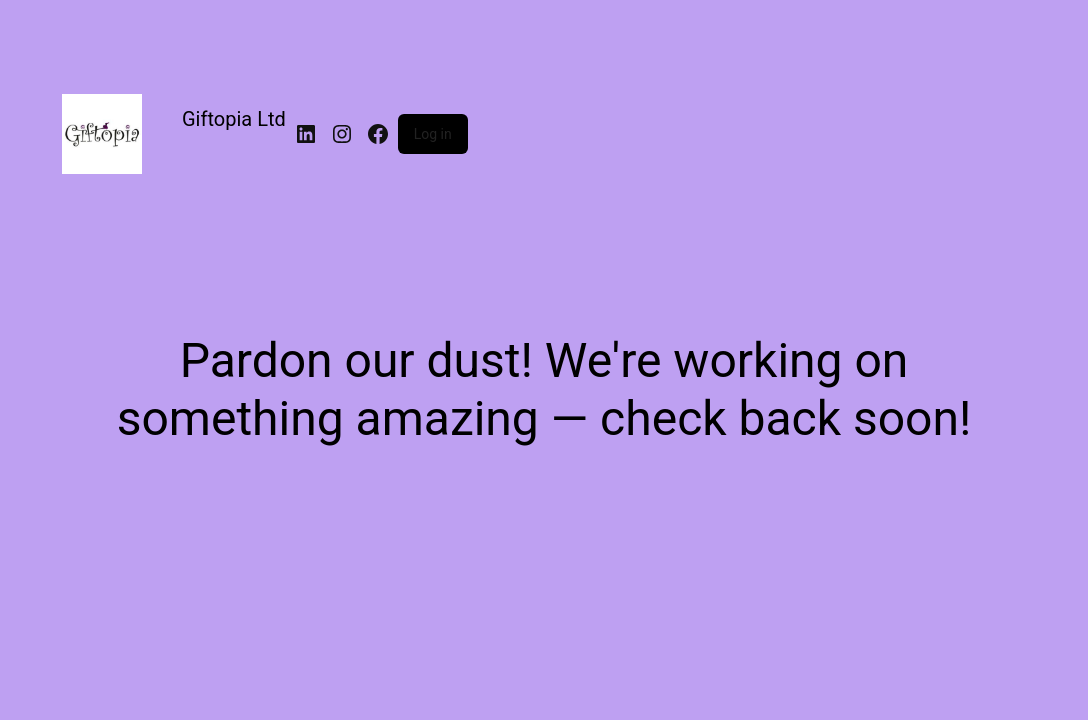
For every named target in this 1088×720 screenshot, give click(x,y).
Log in (433, 134)
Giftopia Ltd (234, 119)
